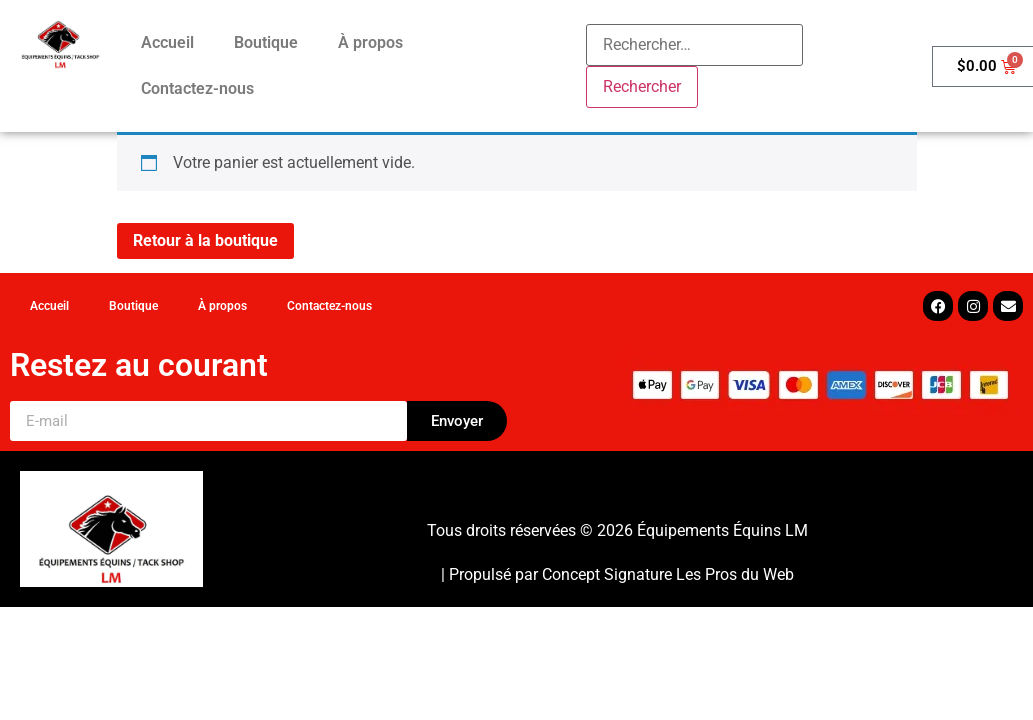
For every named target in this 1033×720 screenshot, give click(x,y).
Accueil (167, 42)
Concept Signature (609, 574)
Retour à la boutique (205, 240)
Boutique (266, 42)
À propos (370, 42)
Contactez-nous (197, 88)
